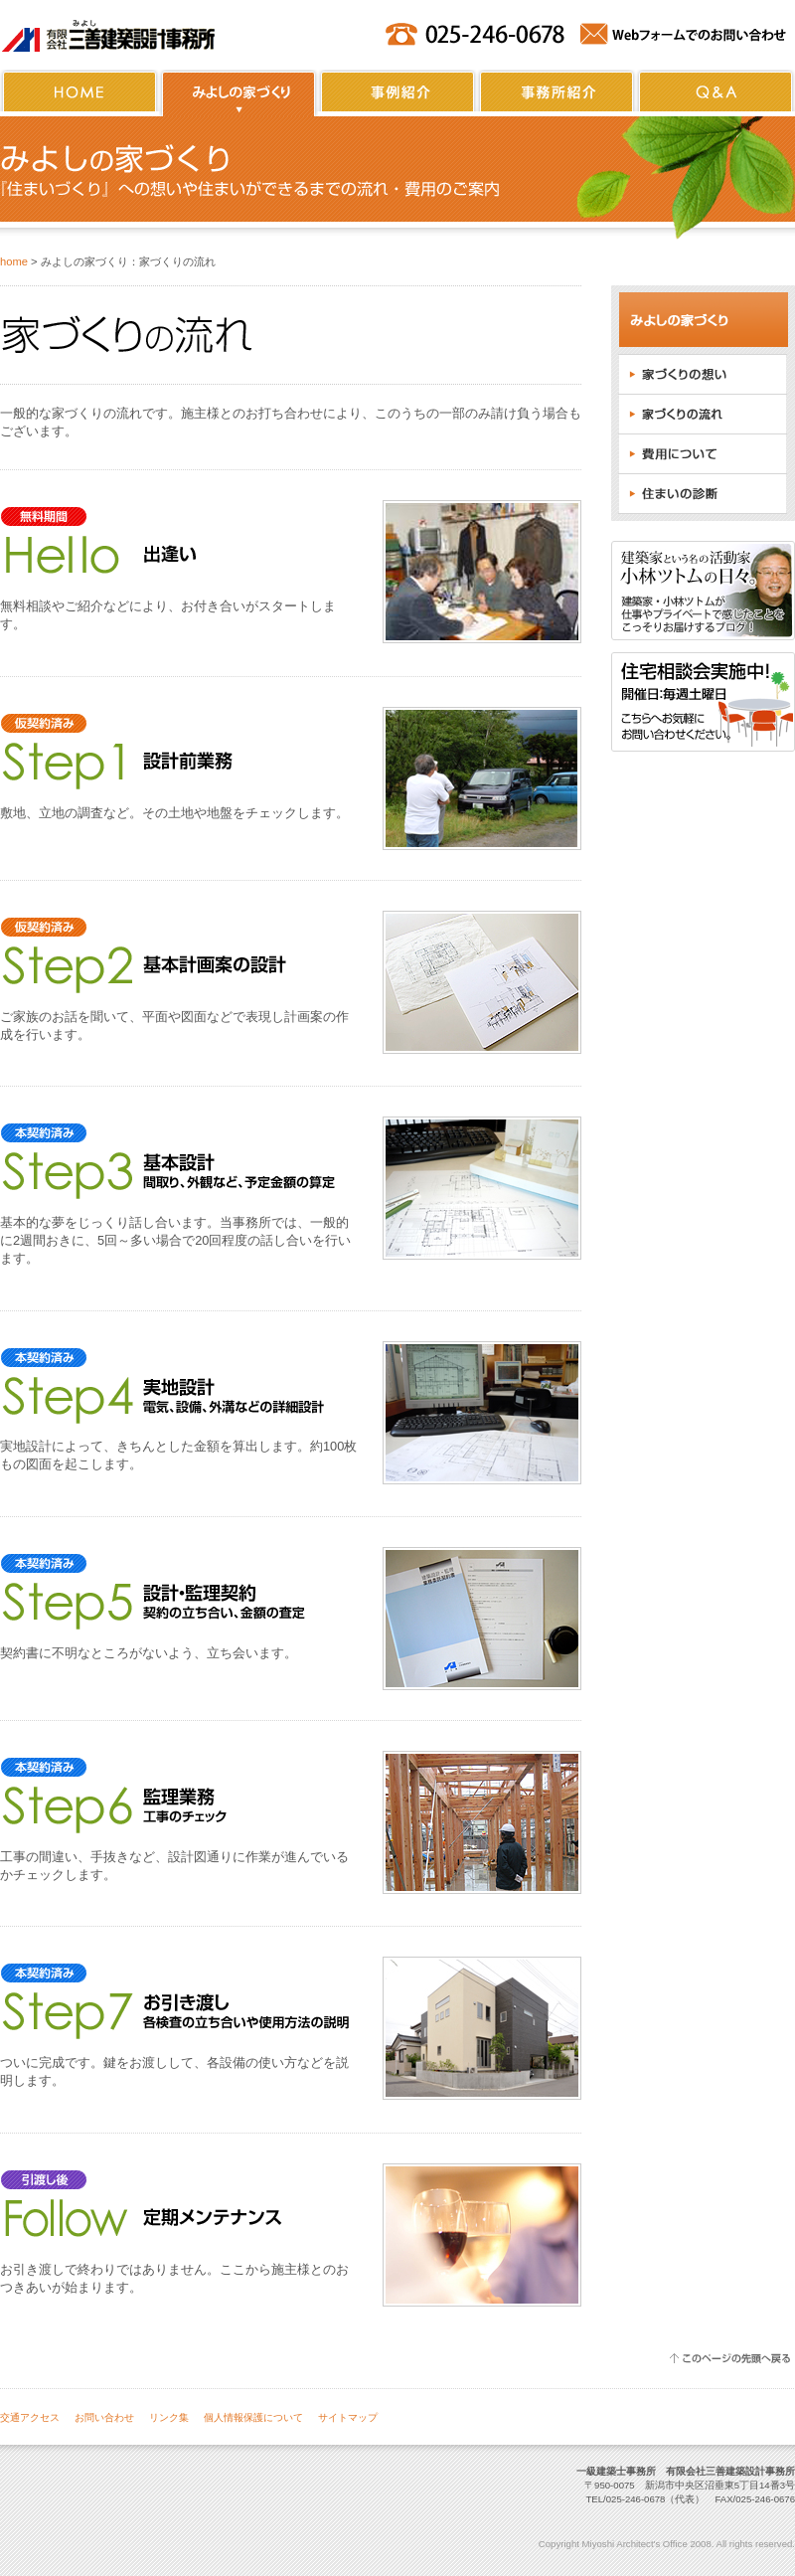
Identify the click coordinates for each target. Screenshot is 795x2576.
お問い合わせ (104, 2417)
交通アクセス (30, 2417)
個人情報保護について (253, 2417)
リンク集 (169, 2417)
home (14, 261)
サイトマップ (348, 2417)
